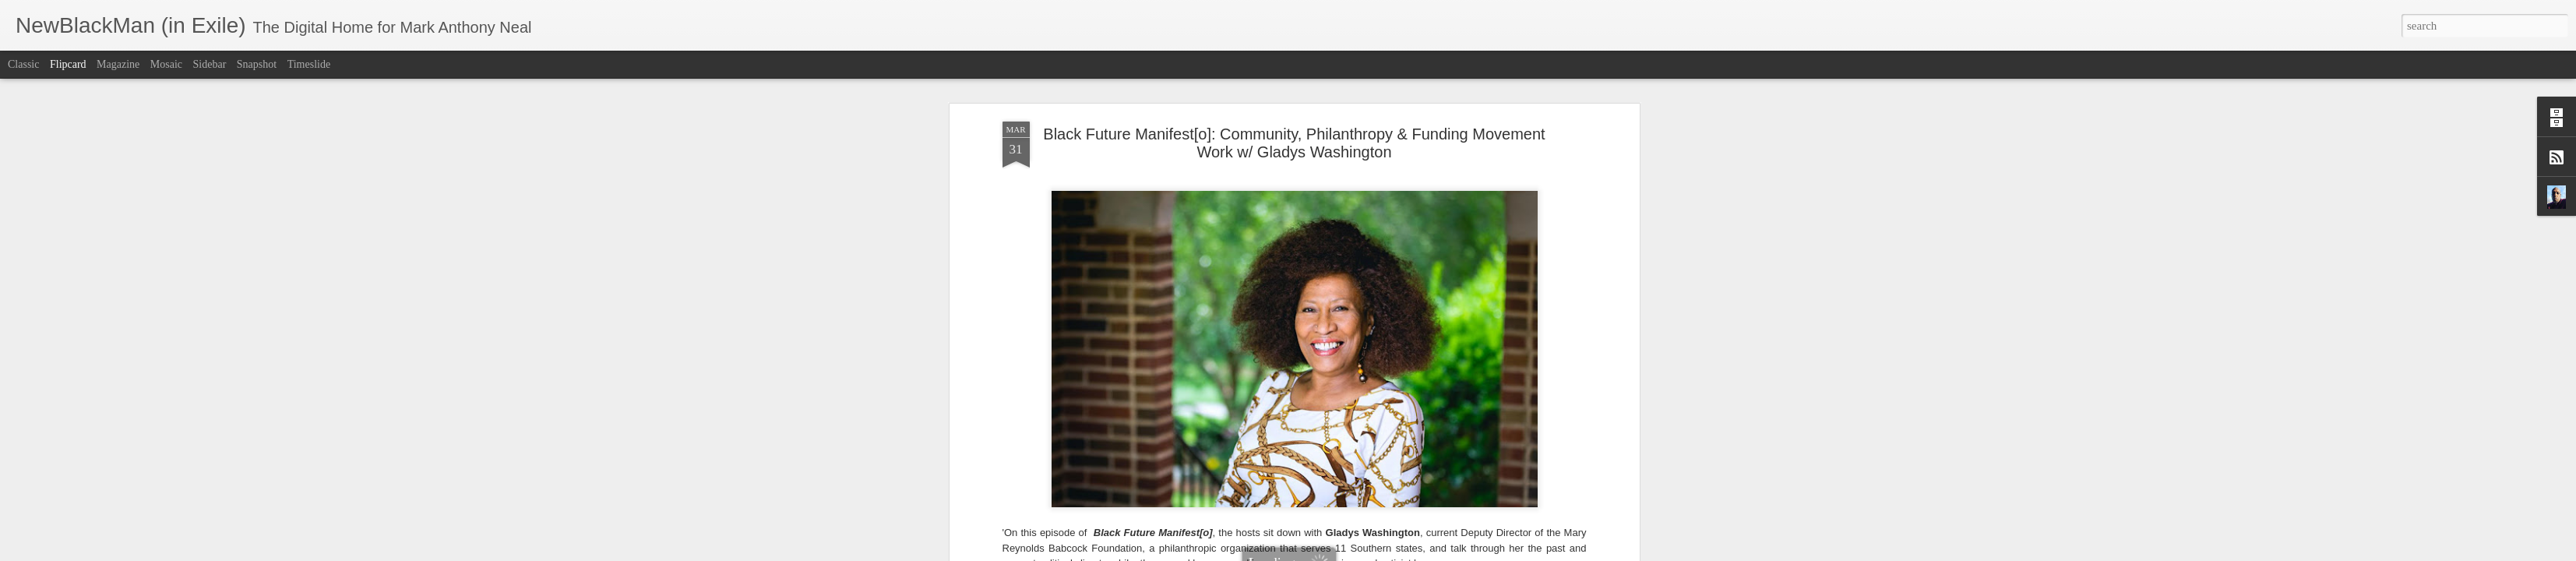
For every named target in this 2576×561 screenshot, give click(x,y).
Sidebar (210, 64)
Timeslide (309, 64)
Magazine (118, 64)
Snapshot (257, 64)
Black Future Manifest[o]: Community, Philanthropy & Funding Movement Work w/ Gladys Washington (1294, 143)
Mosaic (166, 64)
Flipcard (68, 64)
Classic (23, 64)
